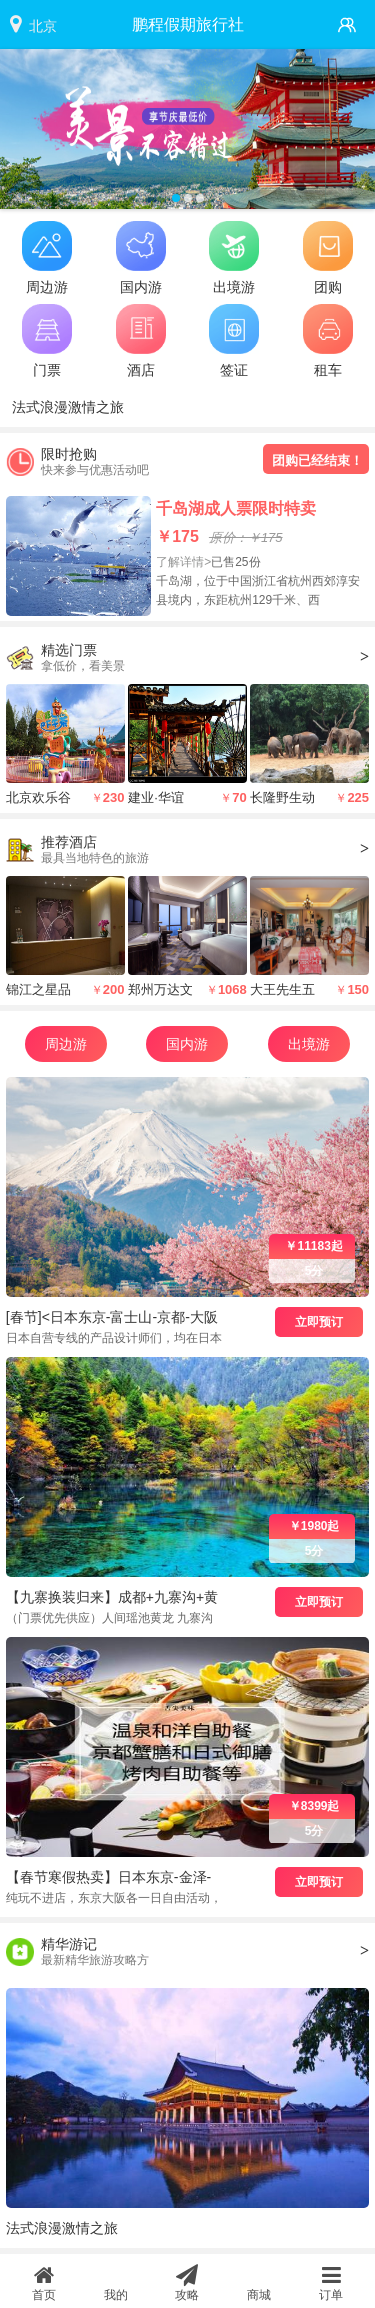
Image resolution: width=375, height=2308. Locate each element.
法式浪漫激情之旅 (68, 407)
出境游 (309, 1044)
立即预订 (319, 1322)
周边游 (66, 1044)
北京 (43, 26)
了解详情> (183, 562)
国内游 (187, 1044)
